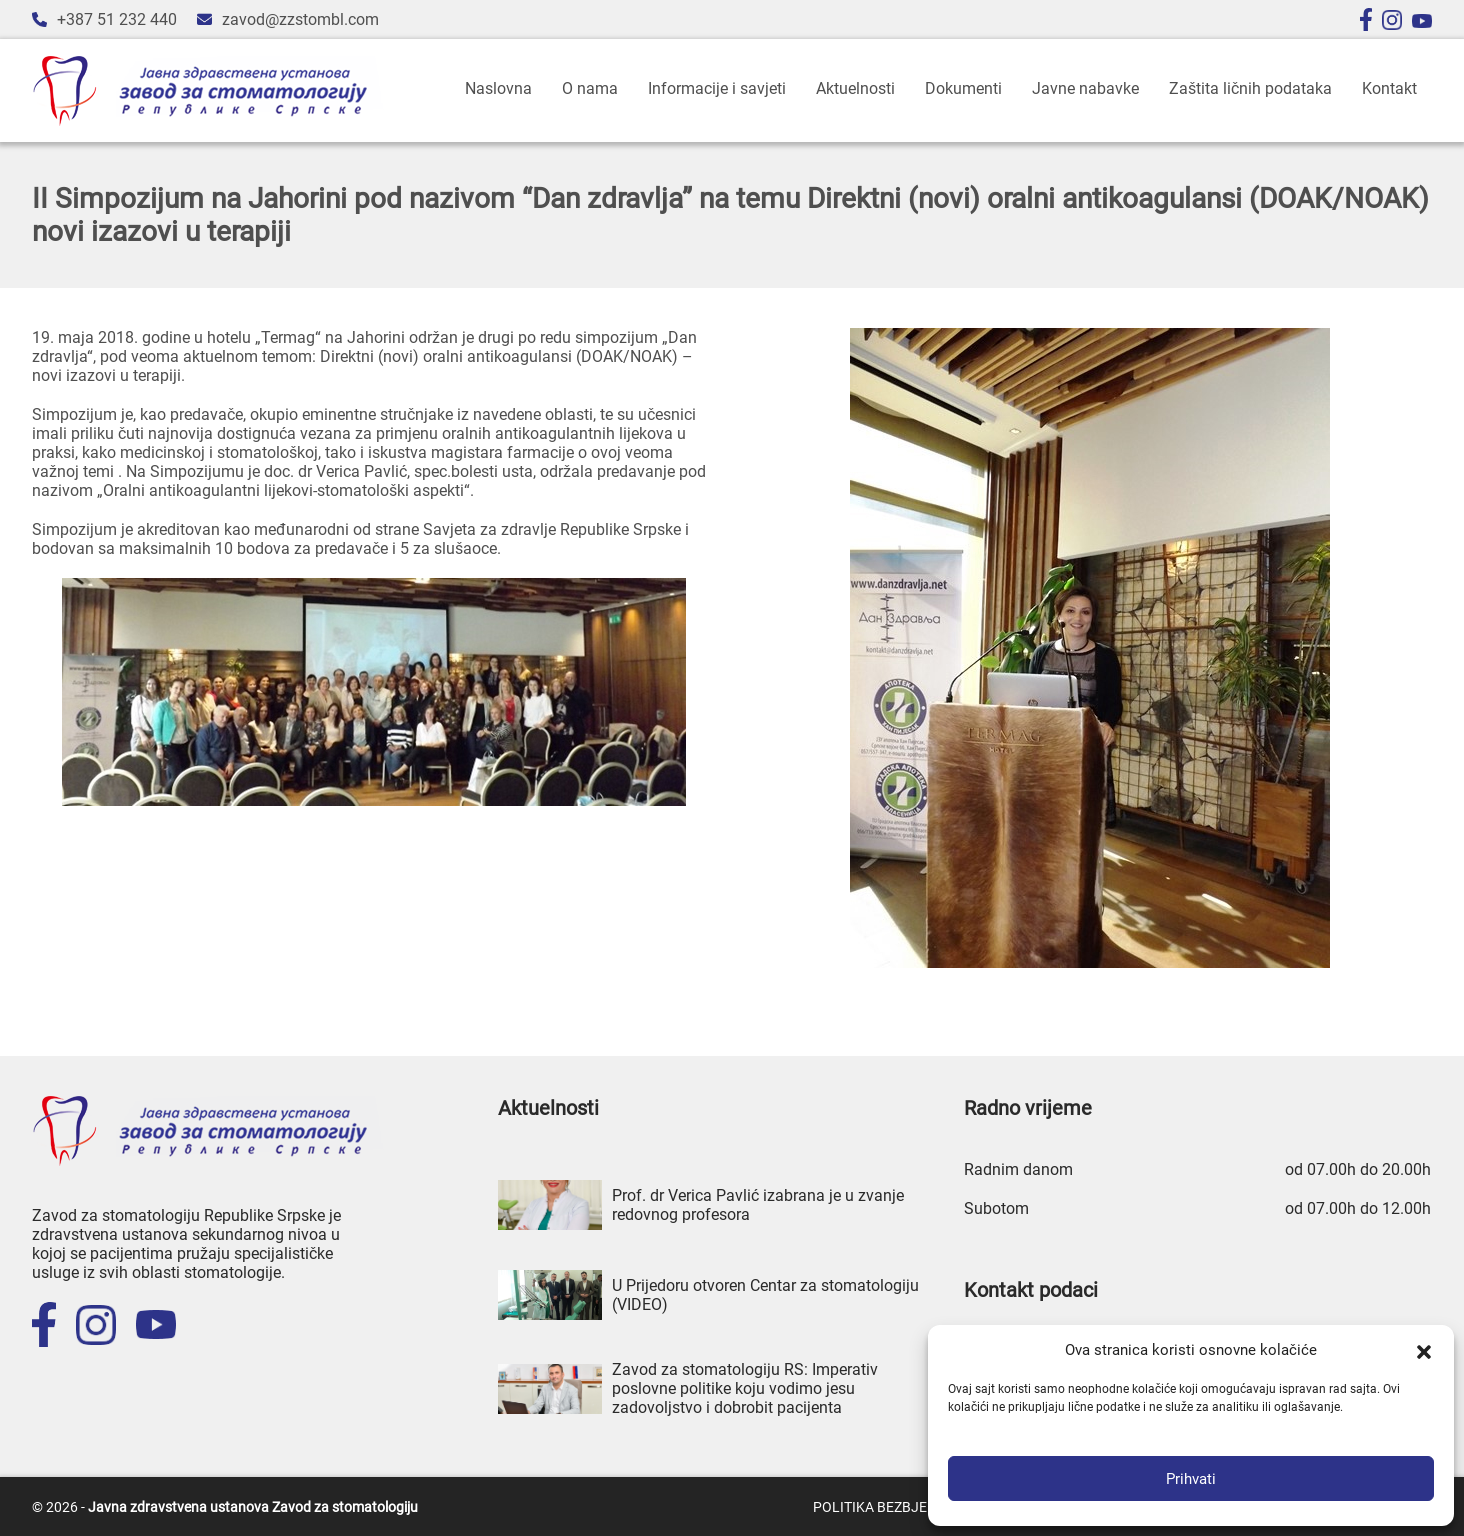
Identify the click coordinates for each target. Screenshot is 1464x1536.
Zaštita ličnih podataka (1250, 88)
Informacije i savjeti (717, 88)
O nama (590, 88)
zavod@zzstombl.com (300, 19)
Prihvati (1191, 1479)
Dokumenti (963, 88)
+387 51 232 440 (117, 19)
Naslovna (498, 88)
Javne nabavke (1085, 88)
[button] (1424, 1350)
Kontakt (1389, 88)
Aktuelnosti (855, 88)
